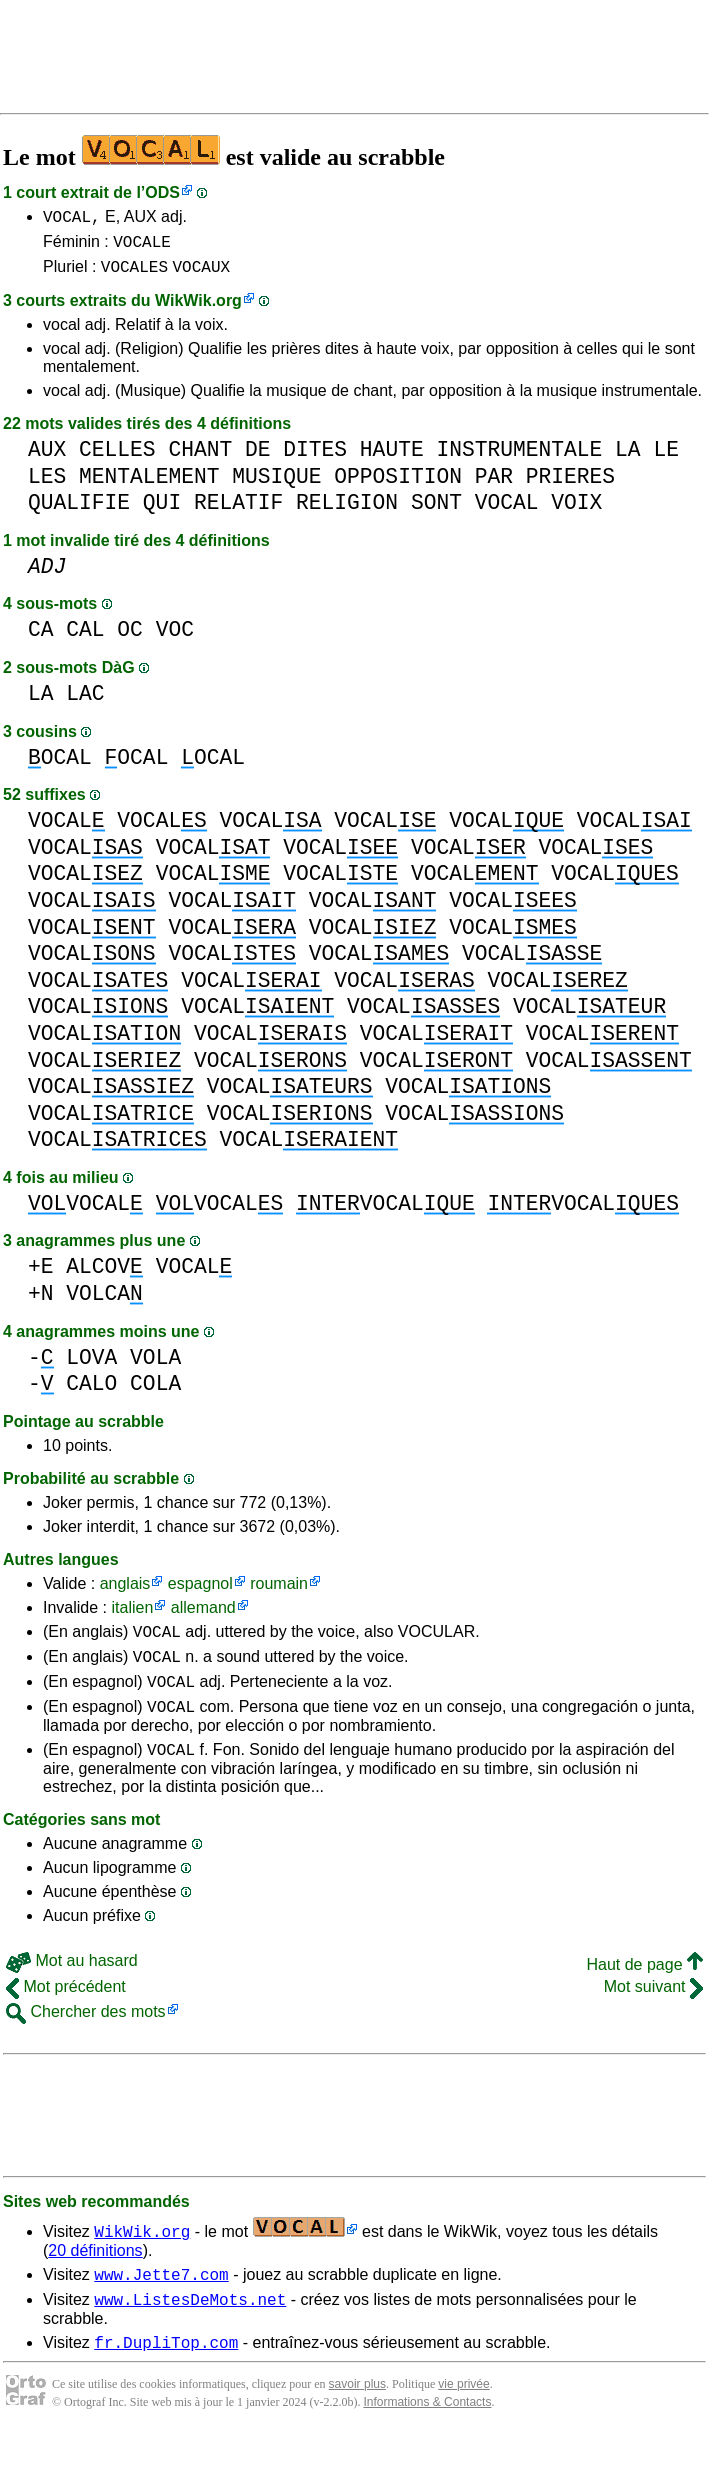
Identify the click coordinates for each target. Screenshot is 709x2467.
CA (41, 638)
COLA (155, 1392)
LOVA (91, 1366)
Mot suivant (653, 2010)
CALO (91, 1392)
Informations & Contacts (427, 2435)
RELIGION (347, 511)
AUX (47, 458)
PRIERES (570, 485)
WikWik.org (198, 309)
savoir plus (357, 2417)
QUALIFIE (79, 511)
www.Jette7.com (161, 2301)
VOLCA (104, 1302)
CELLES (117, 458)
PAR (494, 485)
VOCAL (507, 511)
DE (258, 458)
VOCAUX (201, 275)
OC (130, 638)
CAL (85, 638)
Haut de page (644, 1988)
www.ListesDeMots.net (190, 2329)
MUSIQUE (276, 485)
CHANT (200, 458)
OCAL (60, 766)
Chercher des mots (86, 2035)
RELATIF (238, 511)
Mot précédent (66, 2010)
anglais (125, 1592)
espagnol (200, 1592)
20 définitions (95, 2274)
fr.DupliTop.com (166, 2375)
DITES (315, 458)
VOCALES (134, 275)
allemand (203, 1616)
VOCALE (142, 247)
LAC (85, 702)
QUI (162, 511)
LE (666, 458)
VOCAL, (72, 219)
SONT (436, 511)
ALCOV (104, 1275)
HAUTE (392, 458)
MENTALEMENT (149, 485)
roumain (279, 1592)
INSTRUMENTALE (519, 458)
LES (47, 485)
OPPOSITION (398, 485)
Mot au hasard (72, 1984)
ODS (162, 192)
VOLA (155, 1366)
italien (132, 1616)
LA (628, 458)
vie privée (463, 2417)
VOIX (576, 511)
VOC (175, 638)
